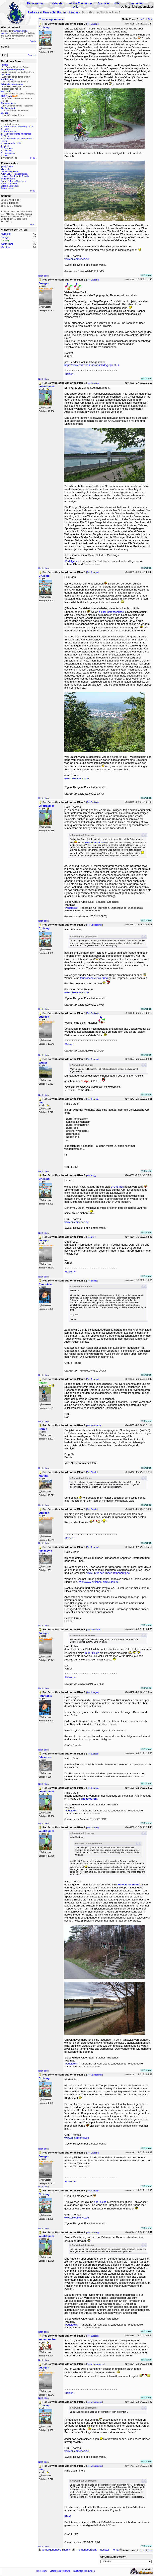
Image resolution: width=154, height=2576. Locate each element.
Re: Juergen (92, 572)
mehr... (32, 158)
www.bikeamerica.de (76, 258)
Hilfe (116, 3)
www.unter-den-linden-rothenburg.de (108, 1572)
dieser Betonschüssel (112, 611)
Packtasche (9, 153)
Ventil (6, 155)
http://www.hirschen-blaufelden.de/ (98, 1581)
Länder (73, 12)
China (6, 136)
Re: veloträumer (94, 925)
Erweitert (32, 55)
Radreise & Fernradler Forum (46, 12)
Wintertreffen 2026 (12, 143)
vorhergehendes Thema (54, 2549)
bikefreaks (5, 169)
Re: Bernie (92, 1280)
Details (32, 41)
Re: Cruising (93, 24)
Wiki (75, 6)
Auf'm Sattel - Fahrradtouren (14, 174)
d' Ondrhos (117, 1186)
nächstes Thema (111, 2549)
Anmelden (136, 3)
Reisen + (70, 373)
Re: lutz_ (91, 1175)
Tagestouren (89, 1798)
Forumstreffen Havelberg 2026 (18, 126)
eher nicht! (100, 2201)
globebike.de (7, 166)
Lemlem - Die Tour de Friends (15, 176)
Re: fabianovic (93, 1629)
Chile (6, 146)
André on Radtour (9, 183)
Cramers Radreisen (10, 171)
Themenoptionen (51, 19)
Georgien (8, 148)
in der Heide (92, 1652)
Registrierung (35, 3)
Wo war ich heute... (130, 1884)
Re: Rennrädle (94, 1425)
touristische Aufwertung (94, 978)
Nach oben (43, 276)
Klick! (67, 2516)
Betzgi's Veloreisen (10, 186)
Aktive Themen (78, 3)
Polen (6, 129)
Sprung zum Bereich (113, 2556)
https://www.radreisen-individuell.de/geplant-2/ (91, 365)
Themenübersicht (84, 2549)
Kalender (58, 3)
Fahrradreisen (7, 188)
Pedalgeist (71, 561)
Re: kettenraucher (95, 2364)
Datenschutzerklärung (60, 2571)
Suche (102, 3)
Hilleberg (8, 150)
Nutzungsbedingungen (84, 2571)
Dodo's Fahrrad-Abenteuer (13, 181)
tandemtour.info (8, 178)
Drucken (146, 275)
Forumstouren (10, 131)
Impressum (41, 2571)
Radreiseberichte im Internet (17, 134)
